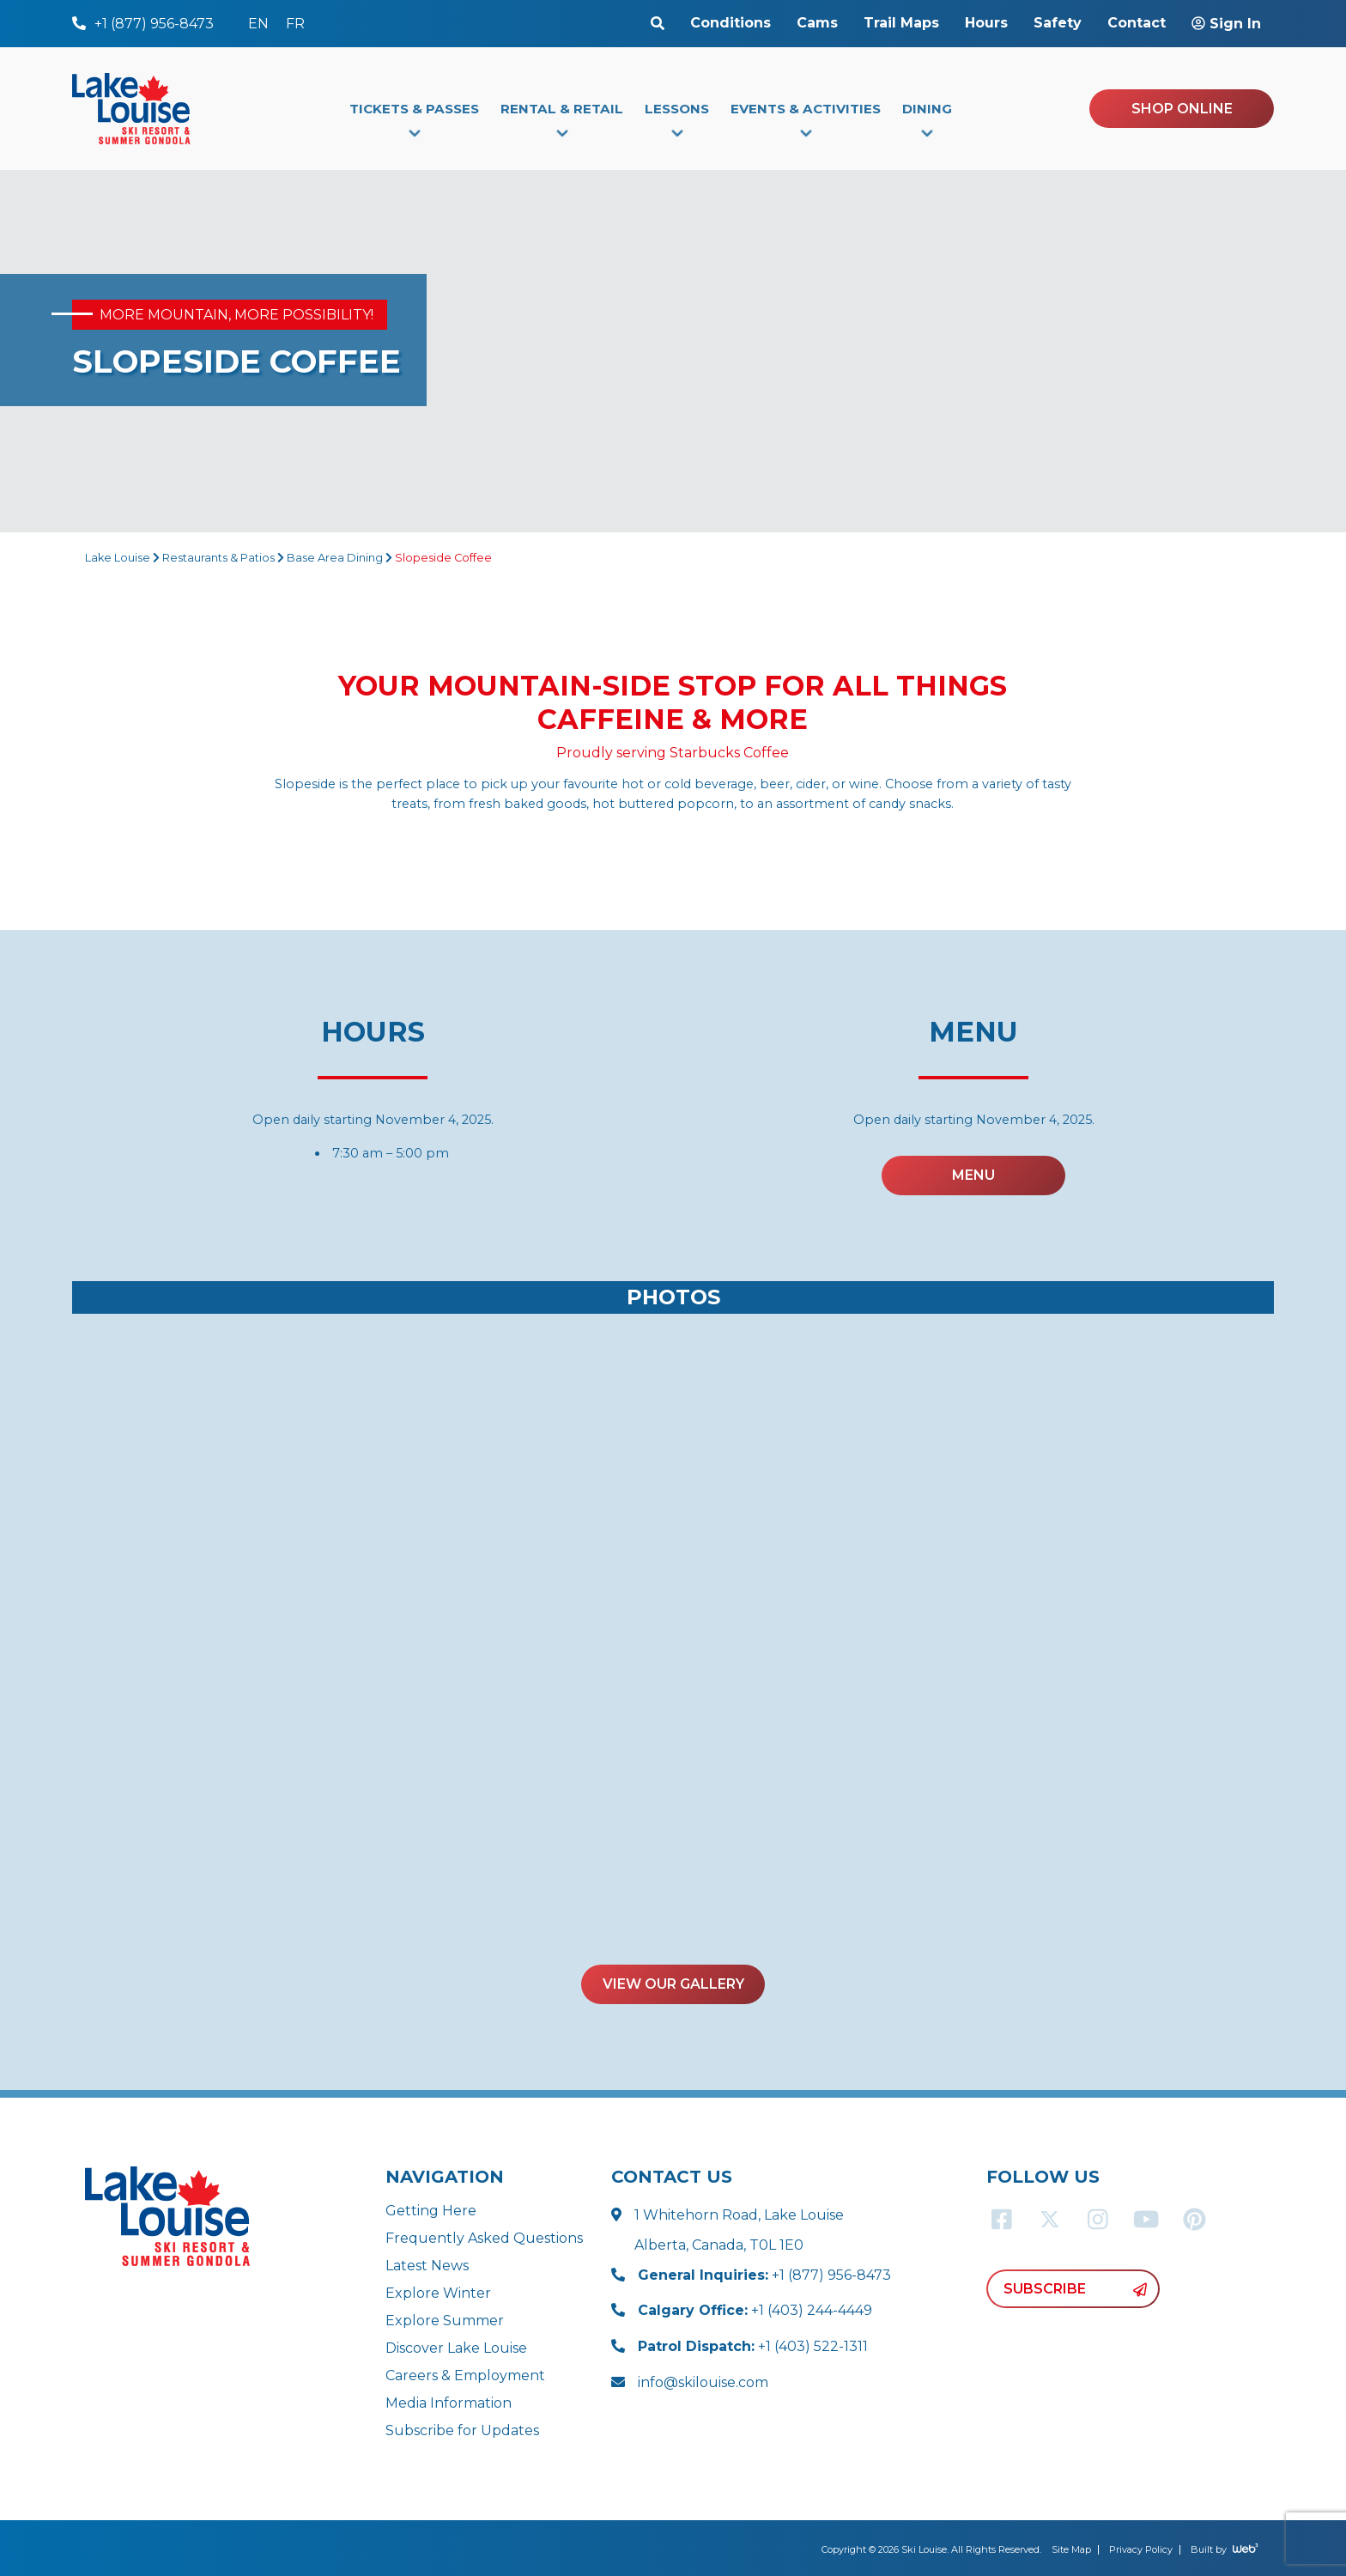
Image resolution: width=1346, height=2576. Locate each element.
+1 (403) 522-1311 (753, 2346)
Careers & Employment (465, 2375)
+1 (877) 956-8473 (764, 2275)
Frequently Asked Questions (484, 2238)
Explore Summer (444, 2320)
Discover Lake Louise (456, 2348)
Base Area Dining (335, 557)
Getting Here (430, 2210)
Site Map (1071, 2549)
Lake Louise (117, 557)
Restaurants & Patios (218, 557)
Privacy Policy (1141, 2549)
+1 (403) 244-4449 (755, 2310)
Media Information (448, 2403)
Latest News (427, 2265)
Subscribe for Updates (462, 2430)
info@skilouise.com (703, 2382)
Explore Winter (438, 2293)
